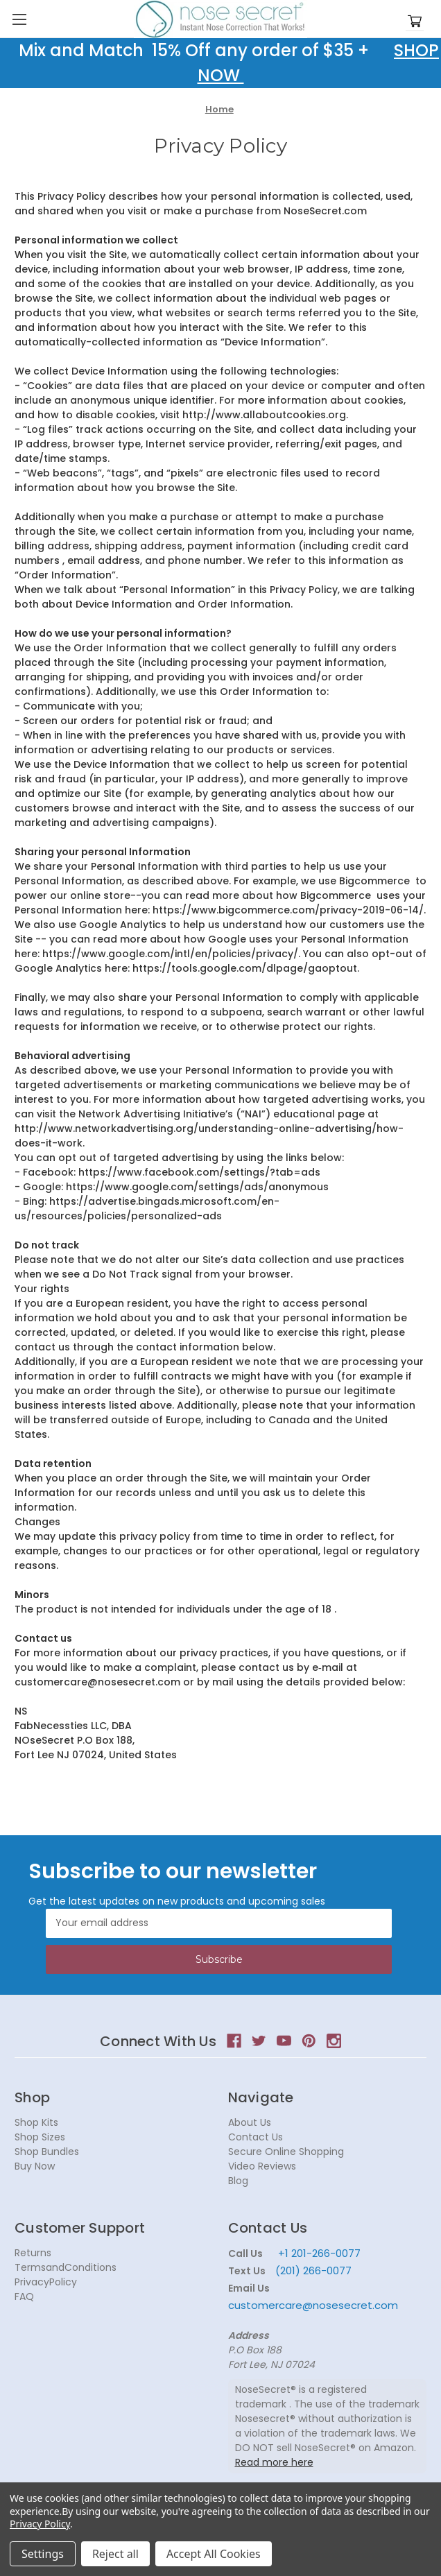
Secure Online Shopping (286, 2151)
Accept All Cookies (213, 2553)
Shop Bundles (47, 2151)
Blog (238, 2181)
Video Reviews (262, 2166)
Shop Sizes (40, 2137)
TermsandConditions (65, 2267)
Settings (42, 2553)
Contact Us (255, 2137)
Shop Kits (36, 2122)
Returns (33, 2253)
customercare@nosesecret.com (313, 2305)
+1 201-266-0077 (319, 2253)
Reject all (115, 2553)
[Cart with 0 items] (415, 21)
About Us (249, 2122)
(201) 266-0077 (313, 2270)
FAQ (24, 2296)
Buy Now (35, 2166)
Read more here (274, 2462)
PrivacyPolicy (46, 2282)
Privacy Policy (40, 2523)
